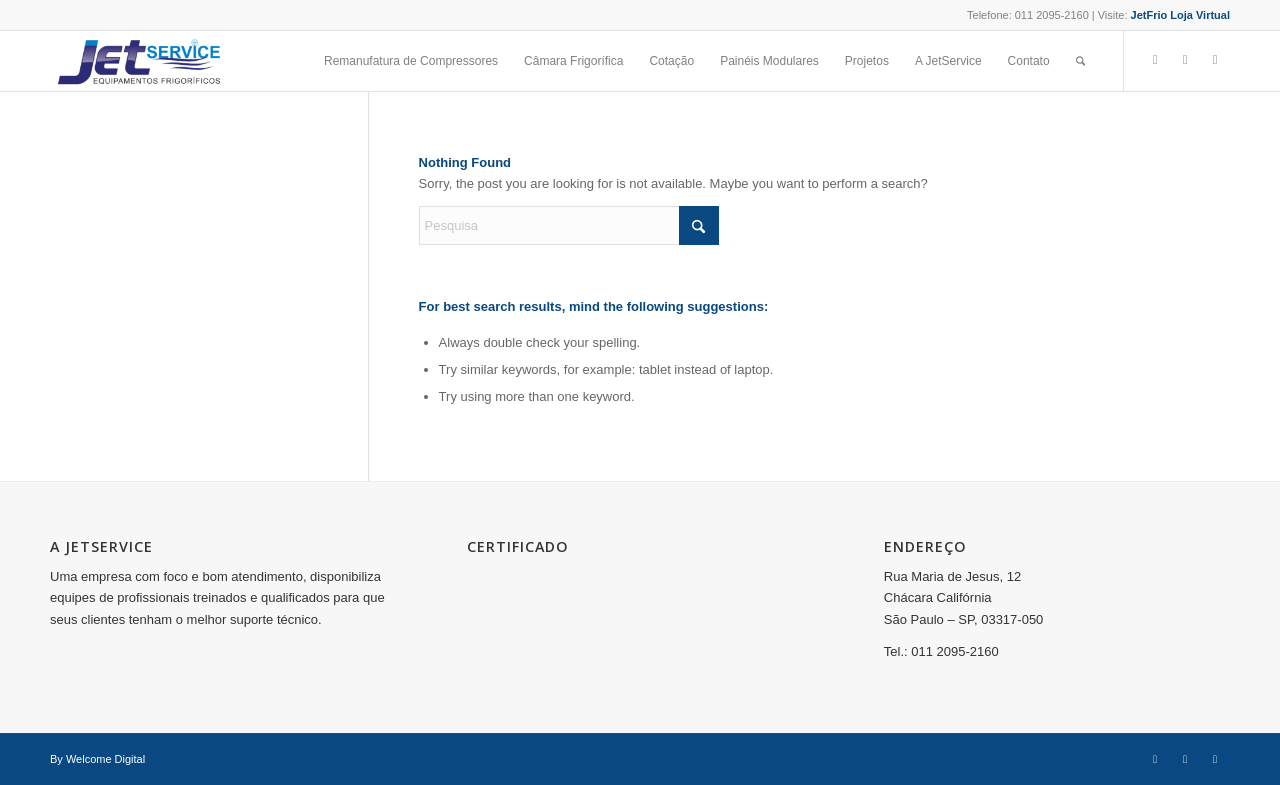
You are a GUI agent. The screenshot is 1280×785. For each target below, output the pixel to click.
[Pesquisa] (1080, 61)
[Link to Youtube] (1215, 60)
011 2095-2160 (1052, 15)
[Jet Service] (139, 61)
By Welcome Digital (97, 759)
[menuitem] (411, 61)
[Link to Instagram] (1185, 60)
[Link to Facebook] (1155, 60)
